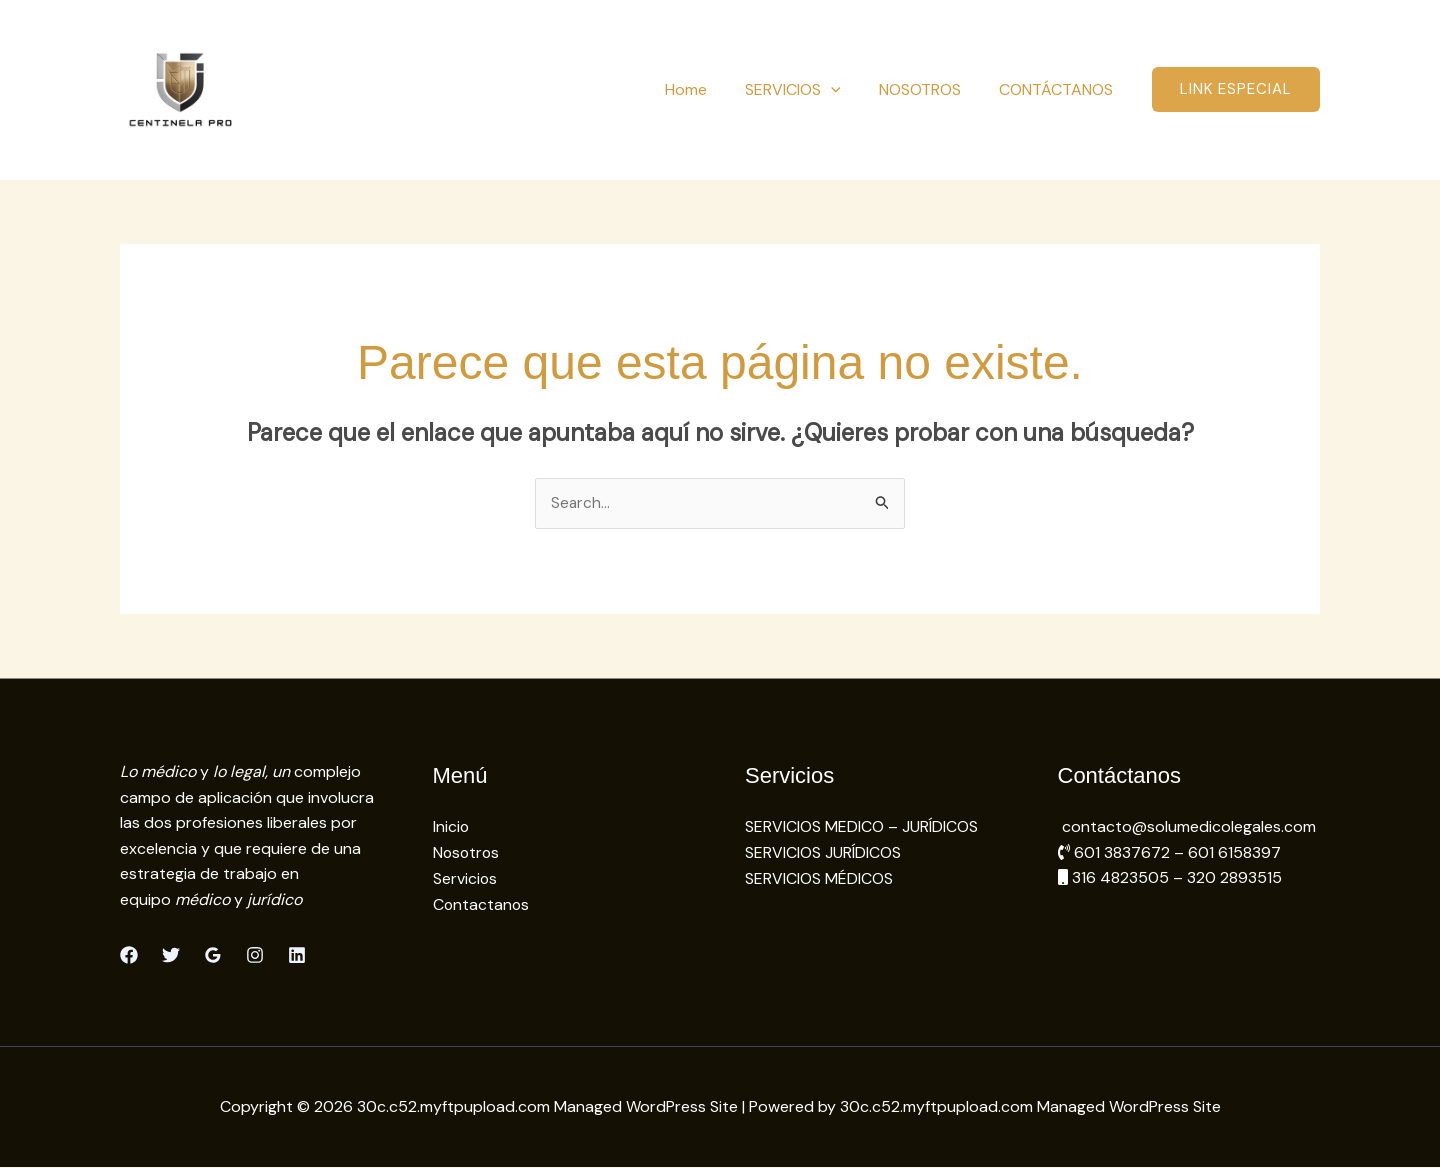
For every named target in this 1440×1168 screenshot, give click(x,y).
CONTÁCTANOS (1059, 89)
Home (707, 89)
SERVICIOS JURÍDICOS (823, 852)
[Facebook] (129, 955)
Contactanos (482, 904)
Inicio (451, 827)
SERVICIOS (808, 89)
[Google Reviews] (213, 955)
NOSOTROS (929, 89)
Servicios (465, 878)
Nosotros (467, 852)
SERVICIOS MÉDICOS (819, 878)
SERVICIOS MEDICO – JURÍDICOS (861, 827)
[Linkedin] (297, 955)
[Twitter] (171, 955)
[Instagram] (255, 955)
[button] (846, 89)
